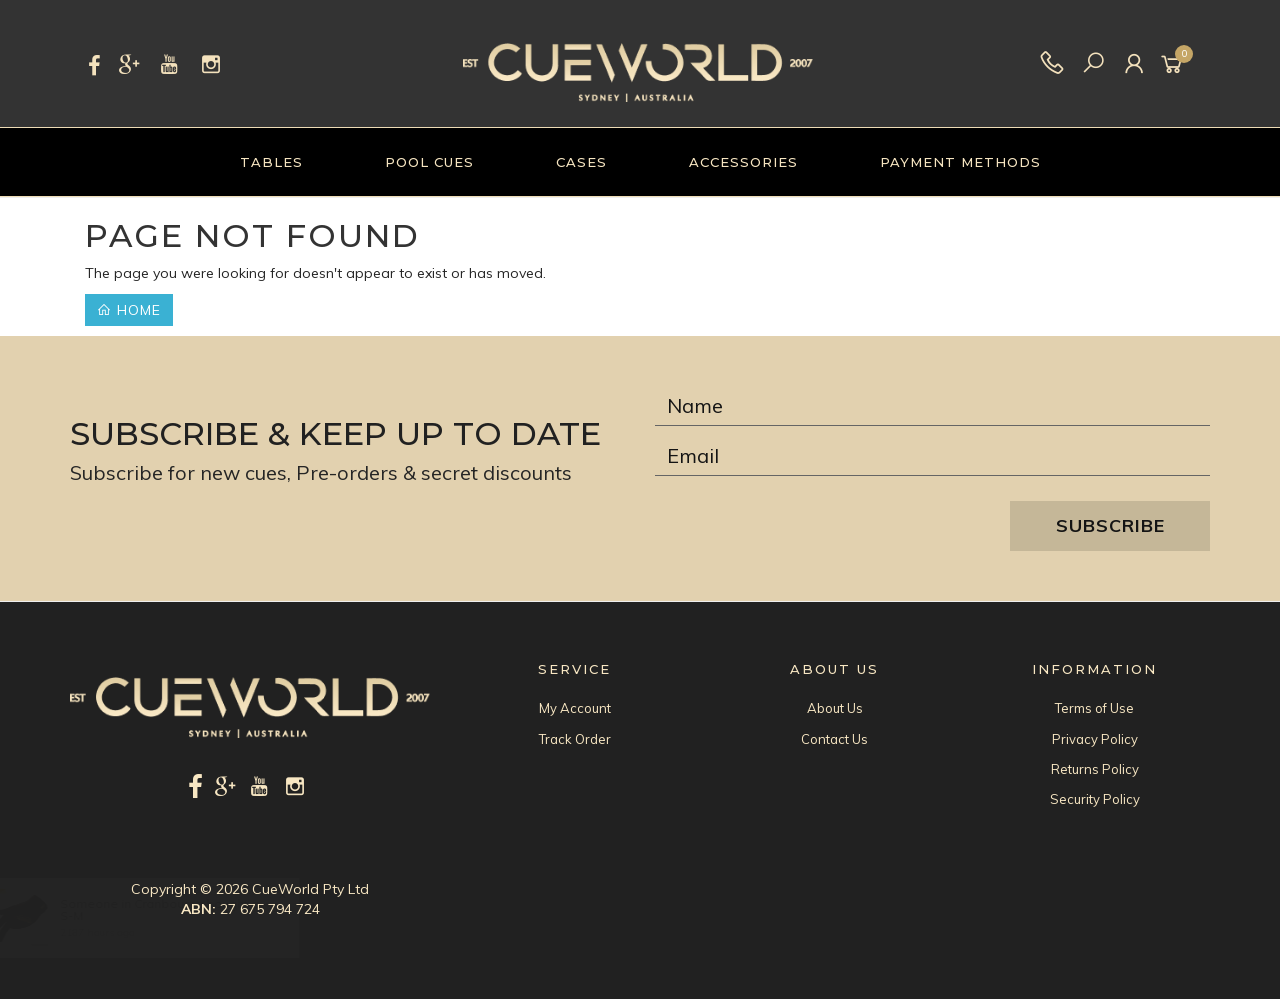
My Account (575, 708)
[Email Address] (932, 456)
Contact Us (834, 739)
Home (129, 310)
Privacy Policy (1095, 739)
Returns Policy (1095, 769)
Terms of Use (1094, 708)
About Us (835, 708)
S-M (90, 915)
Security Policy (1095, 799)
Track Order (575, 739)
